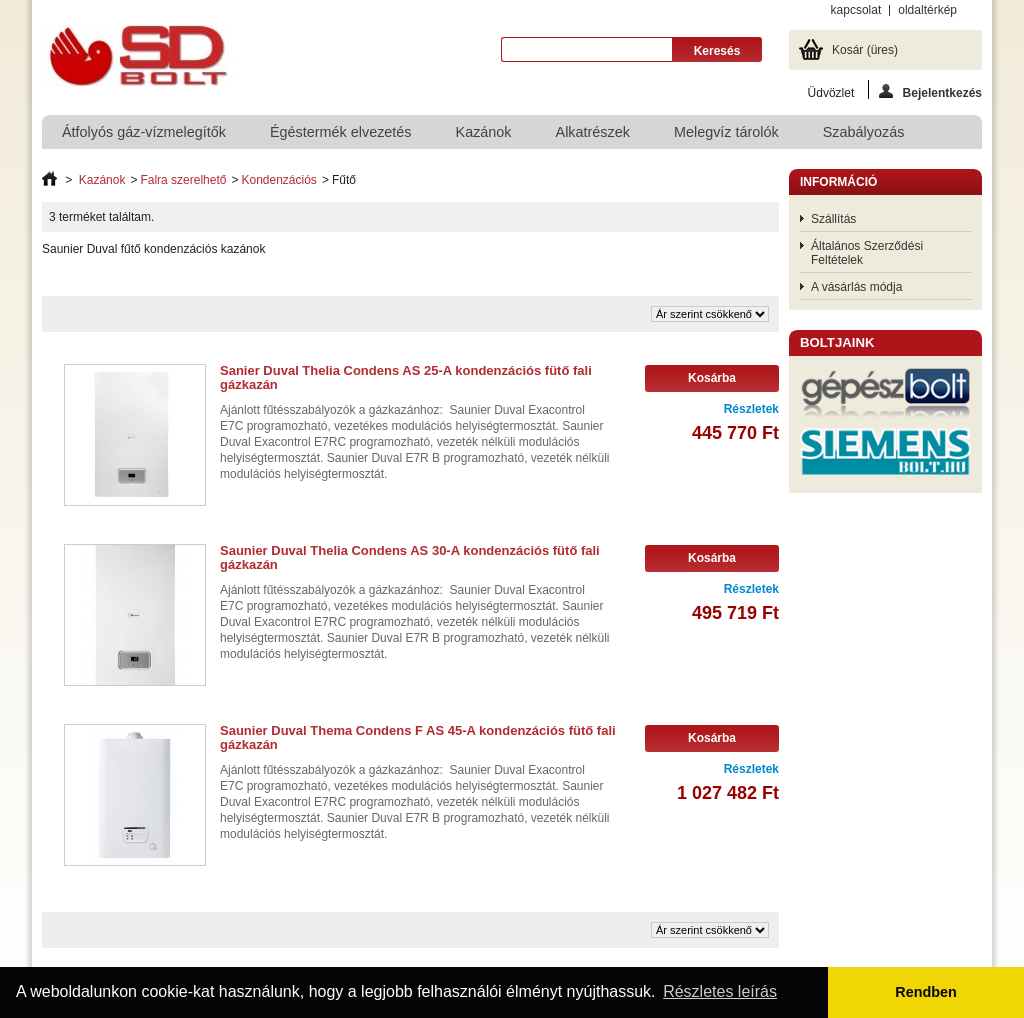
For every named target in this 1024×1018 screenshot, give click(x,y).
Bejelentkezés (930, 91)
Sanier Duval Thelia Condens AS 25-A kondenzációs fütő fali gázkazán (406, 377)
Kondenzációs (278, 180)
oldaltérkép (927, 10)
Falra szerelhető (183, 180)
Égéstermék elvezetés (341, 132)
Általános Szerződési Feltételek (867, 253)
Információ (838, 182)
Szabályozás (864, 132)
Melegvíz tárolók (726, 132)
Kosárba (712, 378)
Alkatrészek (593, 132)
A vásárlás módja (856, 287)
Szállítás (833, 219)
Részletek (751, 409)
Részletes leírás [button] (720, 991)
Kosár (865, 50)
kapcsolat (856, 10)
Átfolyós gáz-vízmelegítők (144, 132)
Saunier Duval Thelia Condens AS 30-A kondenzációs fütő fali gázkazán (410, 557)
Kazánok (484, 132)
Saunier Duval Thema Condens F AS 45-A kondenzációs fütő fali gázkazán (418, 737)
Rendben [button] (926, 992)
